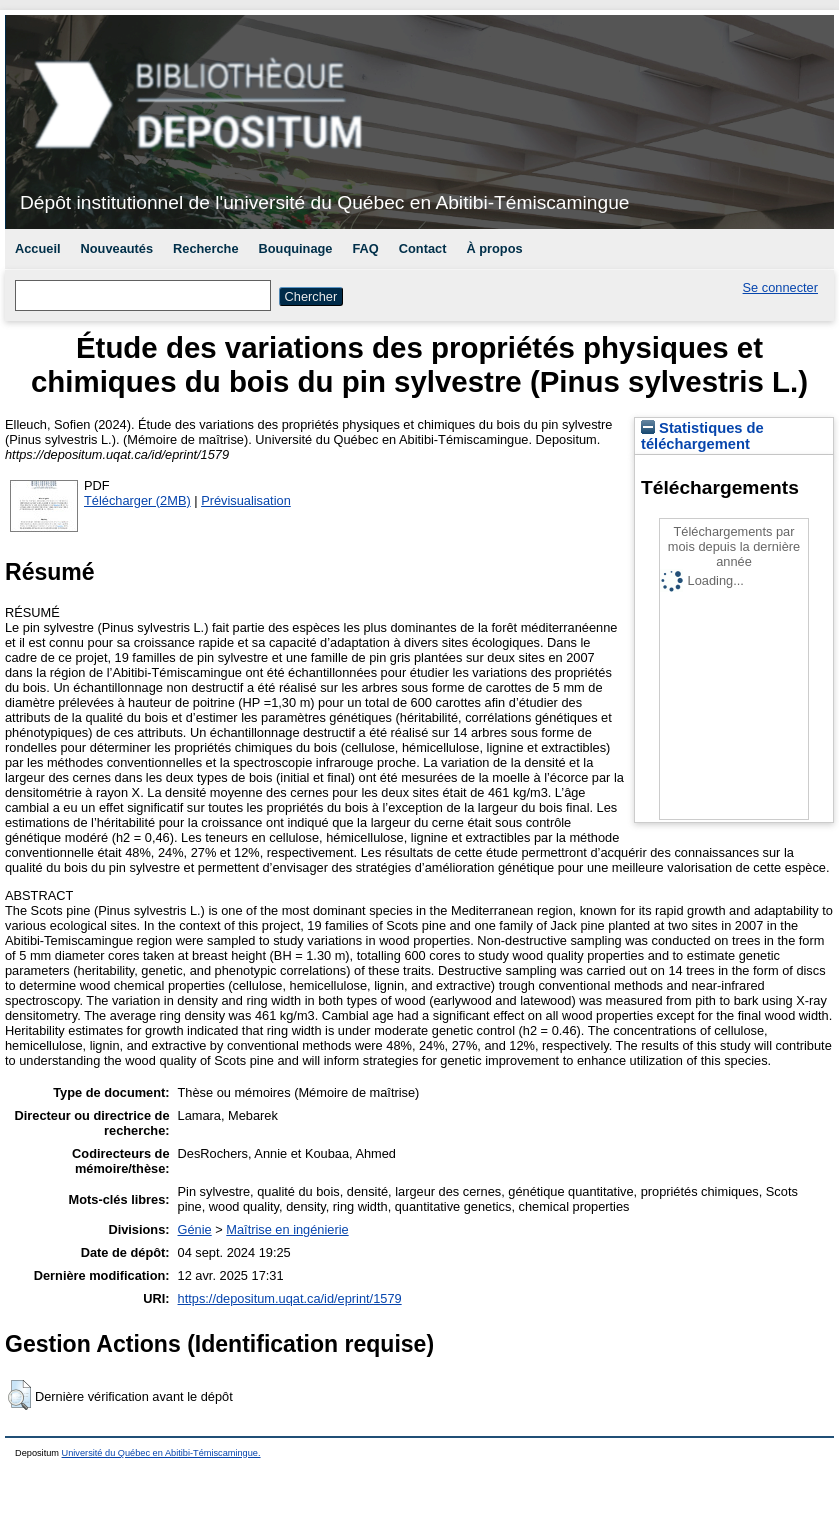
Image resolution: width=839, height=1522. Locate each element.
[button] (19, 1395)
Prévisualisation (246, 500)
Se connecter (780, 287)
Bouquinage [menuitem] (296, 248)
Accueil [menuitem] (38, 248)
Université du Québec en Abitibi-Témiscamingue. (161, 1453)
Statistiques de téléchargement (702, 436)
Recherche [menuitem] (205, 248)
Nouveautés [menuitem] (117, 248)
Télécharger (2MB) (137, 500)
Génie (195, 1229)
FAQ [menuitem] (365, 248)
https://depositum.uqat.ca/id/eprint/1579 (290, 1298)
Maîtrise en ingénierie (287, 1229)
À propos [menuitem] (494, 248)
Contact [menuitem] (423, 248)
